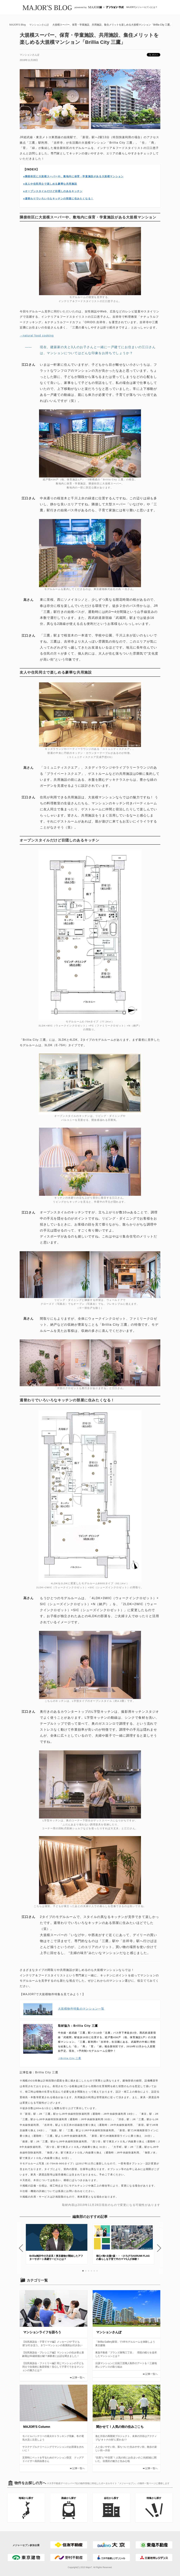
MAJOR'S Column (36, 2427)
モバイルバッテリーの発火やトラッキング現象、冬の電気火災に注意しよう (53, 2438)
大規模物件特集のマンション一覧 (81, 2008)
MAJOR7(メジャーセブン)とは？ (142, 7)
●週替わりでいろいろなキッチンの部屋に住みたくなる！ (58, 198)
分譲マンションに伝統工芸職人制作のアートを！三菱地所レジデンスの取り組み (126, 2365)
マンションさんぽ (39, 24)
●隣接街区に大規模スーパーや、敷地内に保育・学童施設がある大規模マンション (73, 176)
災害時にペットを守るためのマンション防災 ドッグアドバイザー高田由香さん (53, 2459)
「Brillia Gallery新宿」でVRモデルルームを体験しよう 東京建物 (126, 2343)
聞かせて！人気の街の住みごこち (120, 2427)
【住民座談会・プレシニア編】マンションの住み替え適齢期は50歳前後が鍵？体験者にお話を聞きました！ (53, 2354)
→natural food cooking (37, 335)
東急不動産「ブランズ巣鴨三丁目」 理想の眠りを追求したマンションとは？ (126, 2354)
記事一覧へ (77, 2377)
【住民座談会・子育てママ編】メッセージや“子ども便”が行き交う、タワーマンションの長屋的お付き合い (52, 2343)
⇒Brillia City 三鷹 (69, 2058)
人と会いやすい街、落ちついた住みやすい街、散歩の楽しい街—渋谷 (126, 2448)
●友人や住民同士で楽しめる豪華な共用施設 (50, 184)
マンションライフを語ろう (42, 2332)
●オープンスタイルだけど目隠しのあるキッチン (52, 191)
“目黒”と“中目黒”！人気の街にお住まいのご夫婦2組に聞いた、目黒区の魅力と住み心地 (125, 2459)
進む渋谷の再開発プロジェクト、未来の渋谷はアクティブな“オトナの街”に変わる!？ (126, 2438)
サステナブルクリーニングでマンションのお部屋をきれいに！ (53, 2448)
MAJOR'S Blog (17, 24)
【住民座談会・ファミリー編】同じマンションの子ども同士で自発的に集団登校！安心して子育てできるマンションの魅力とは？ (53, 2367)
